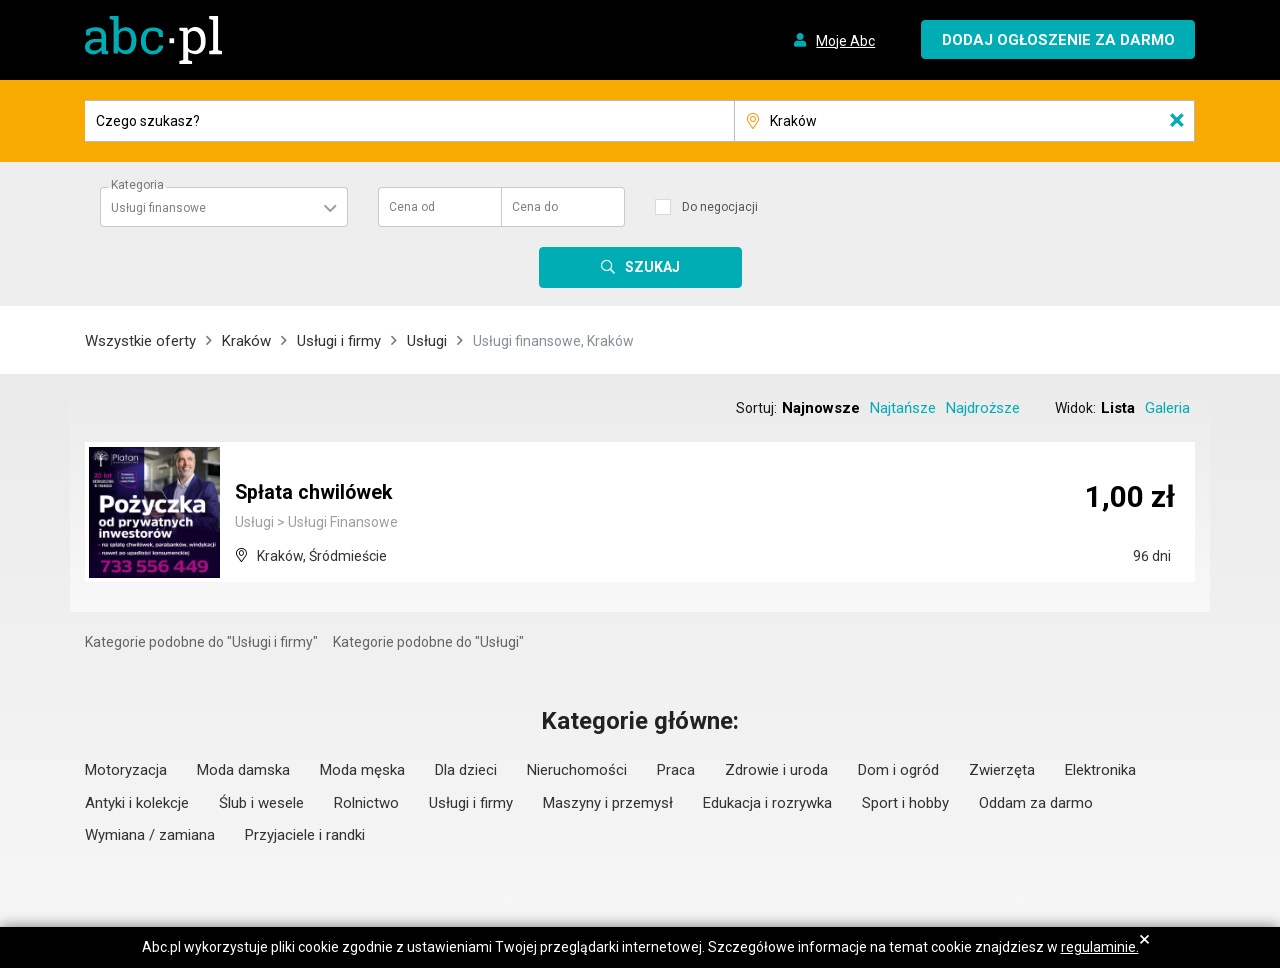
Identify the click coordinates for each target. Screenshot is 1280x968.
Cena (412, 207)
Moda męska (362, 770)
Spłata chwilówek (315, 493)
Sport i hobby (905, 803)
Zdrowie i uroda (776, 770)
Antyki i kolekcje (137, 803)
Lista (1118, 408)
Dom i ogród (898, 770)
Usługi (427, 341)
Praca (676, 770)
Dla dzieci (466, 770)
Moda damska (243, 770)
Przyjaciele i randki (305, 835)
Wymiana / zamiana (150, 835)
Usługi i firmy (339, 341)
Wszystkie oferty (140, 341)
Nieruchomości (577, 770)
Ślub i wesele (261, 803)
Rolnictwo (366, 803)
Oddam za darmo (1036, 803)
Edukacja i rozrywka (767, 803)
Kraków (246, 341)
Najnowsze (821, 408)
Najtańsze (903, 408)
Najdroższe (983, 408)
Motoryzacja (126, 770)
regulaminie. (1100, 947)
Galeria (1167, 408)
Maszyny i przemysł (608, 803)
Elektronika (1100, 770)
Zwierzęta (1002, 770)
